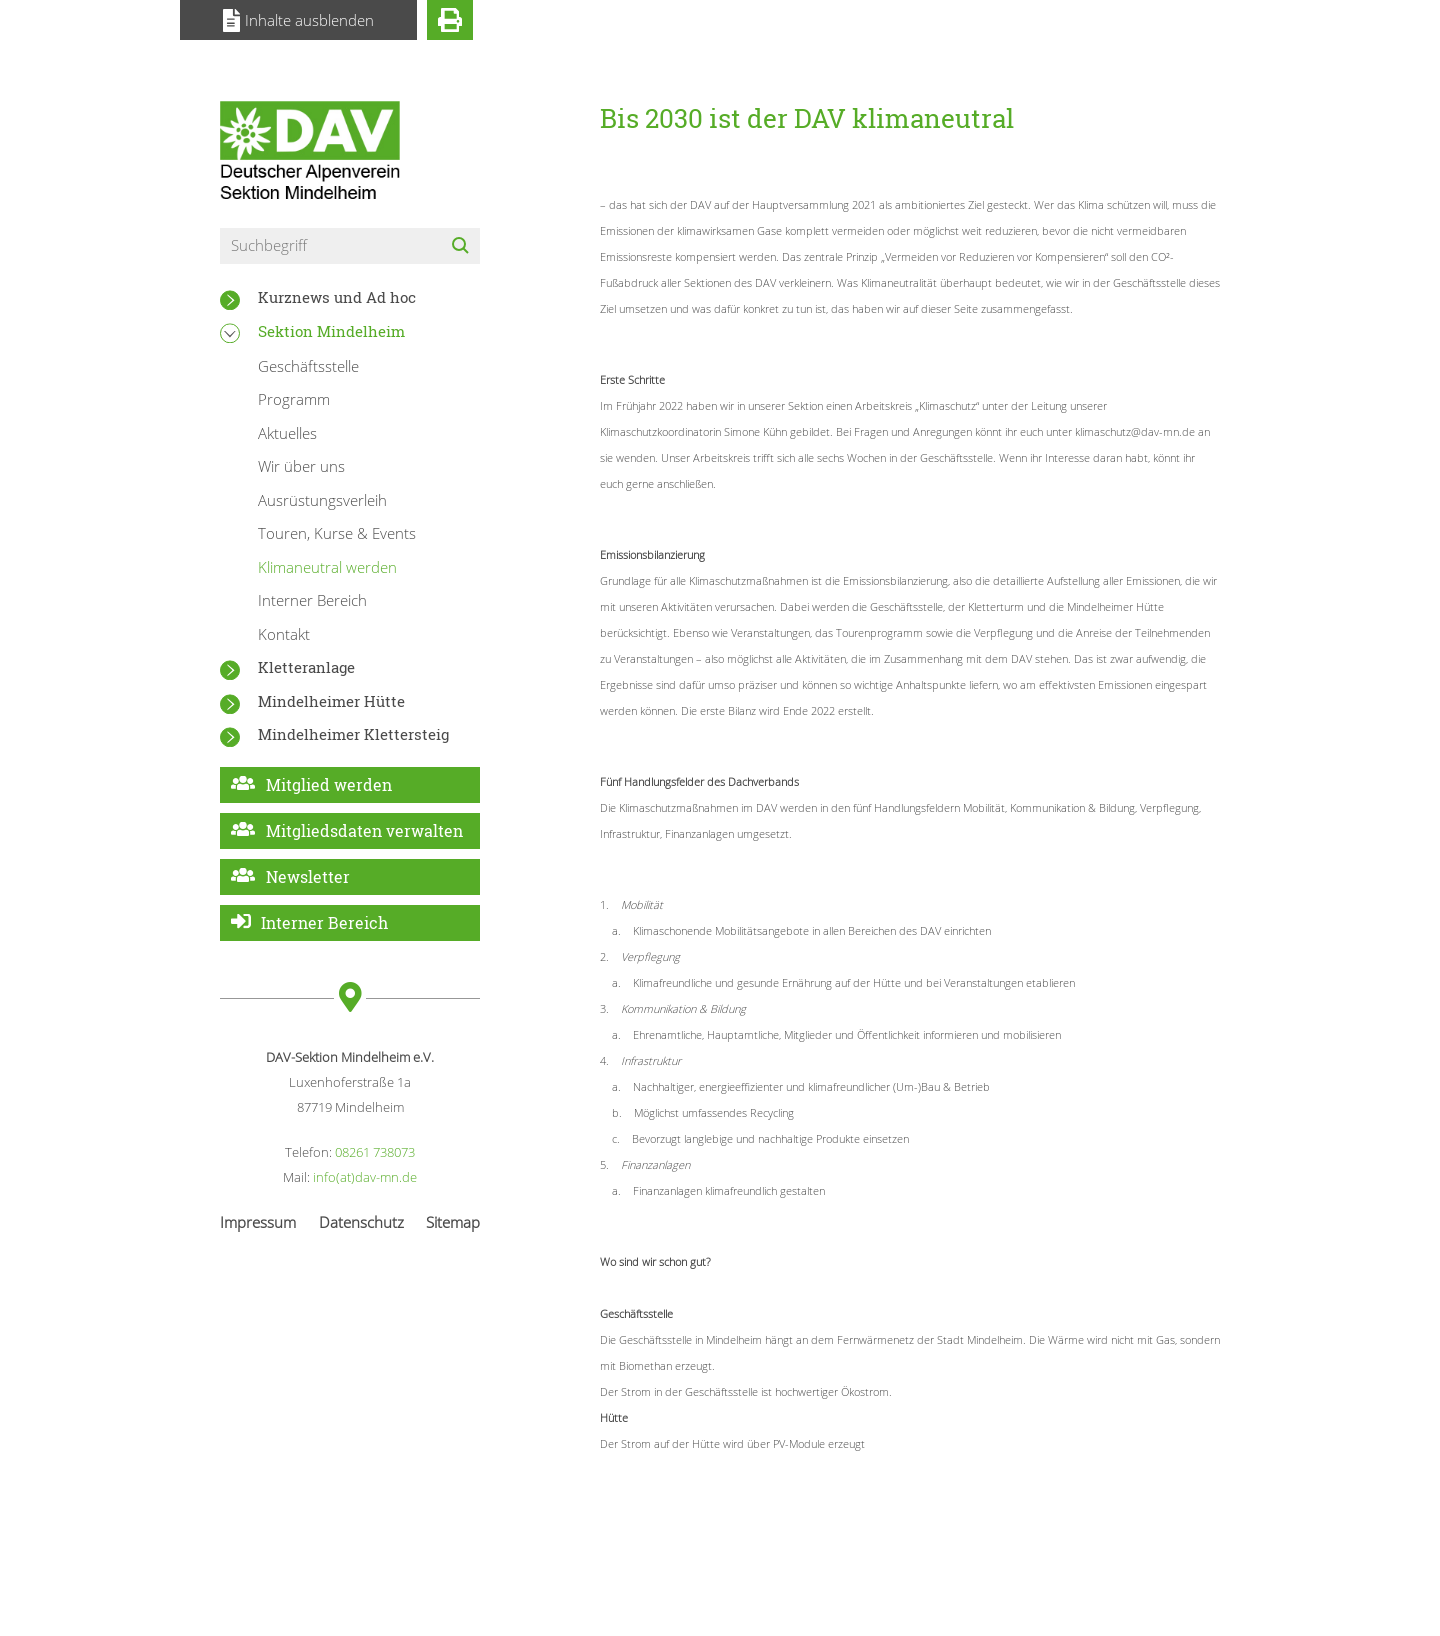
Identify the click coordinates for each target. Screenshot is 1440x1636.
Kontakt (284, 634)
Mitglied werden (329, 784)
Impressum (258, 1222)
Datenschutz (361, 1222)
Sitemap (453, 1222)
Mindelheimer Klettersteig (353, 734)
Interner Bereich (312, 600)
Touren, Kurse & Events (337, 533)
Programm (294, 399)
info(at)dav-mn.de (365, 1177)
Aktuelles (287, 433)
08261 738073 (375, 1152)
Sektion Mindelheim (331, 331)
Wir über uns (301, 466)
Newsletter (308, 876)
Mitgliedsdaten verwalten (364, 830)
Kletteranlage (306, 667)
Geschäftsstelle (308, 366)
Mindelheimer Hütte (331, 701)
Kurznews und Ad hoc (337, 297)
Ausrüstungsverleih (322, 500)
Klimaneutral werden (327, 567)
